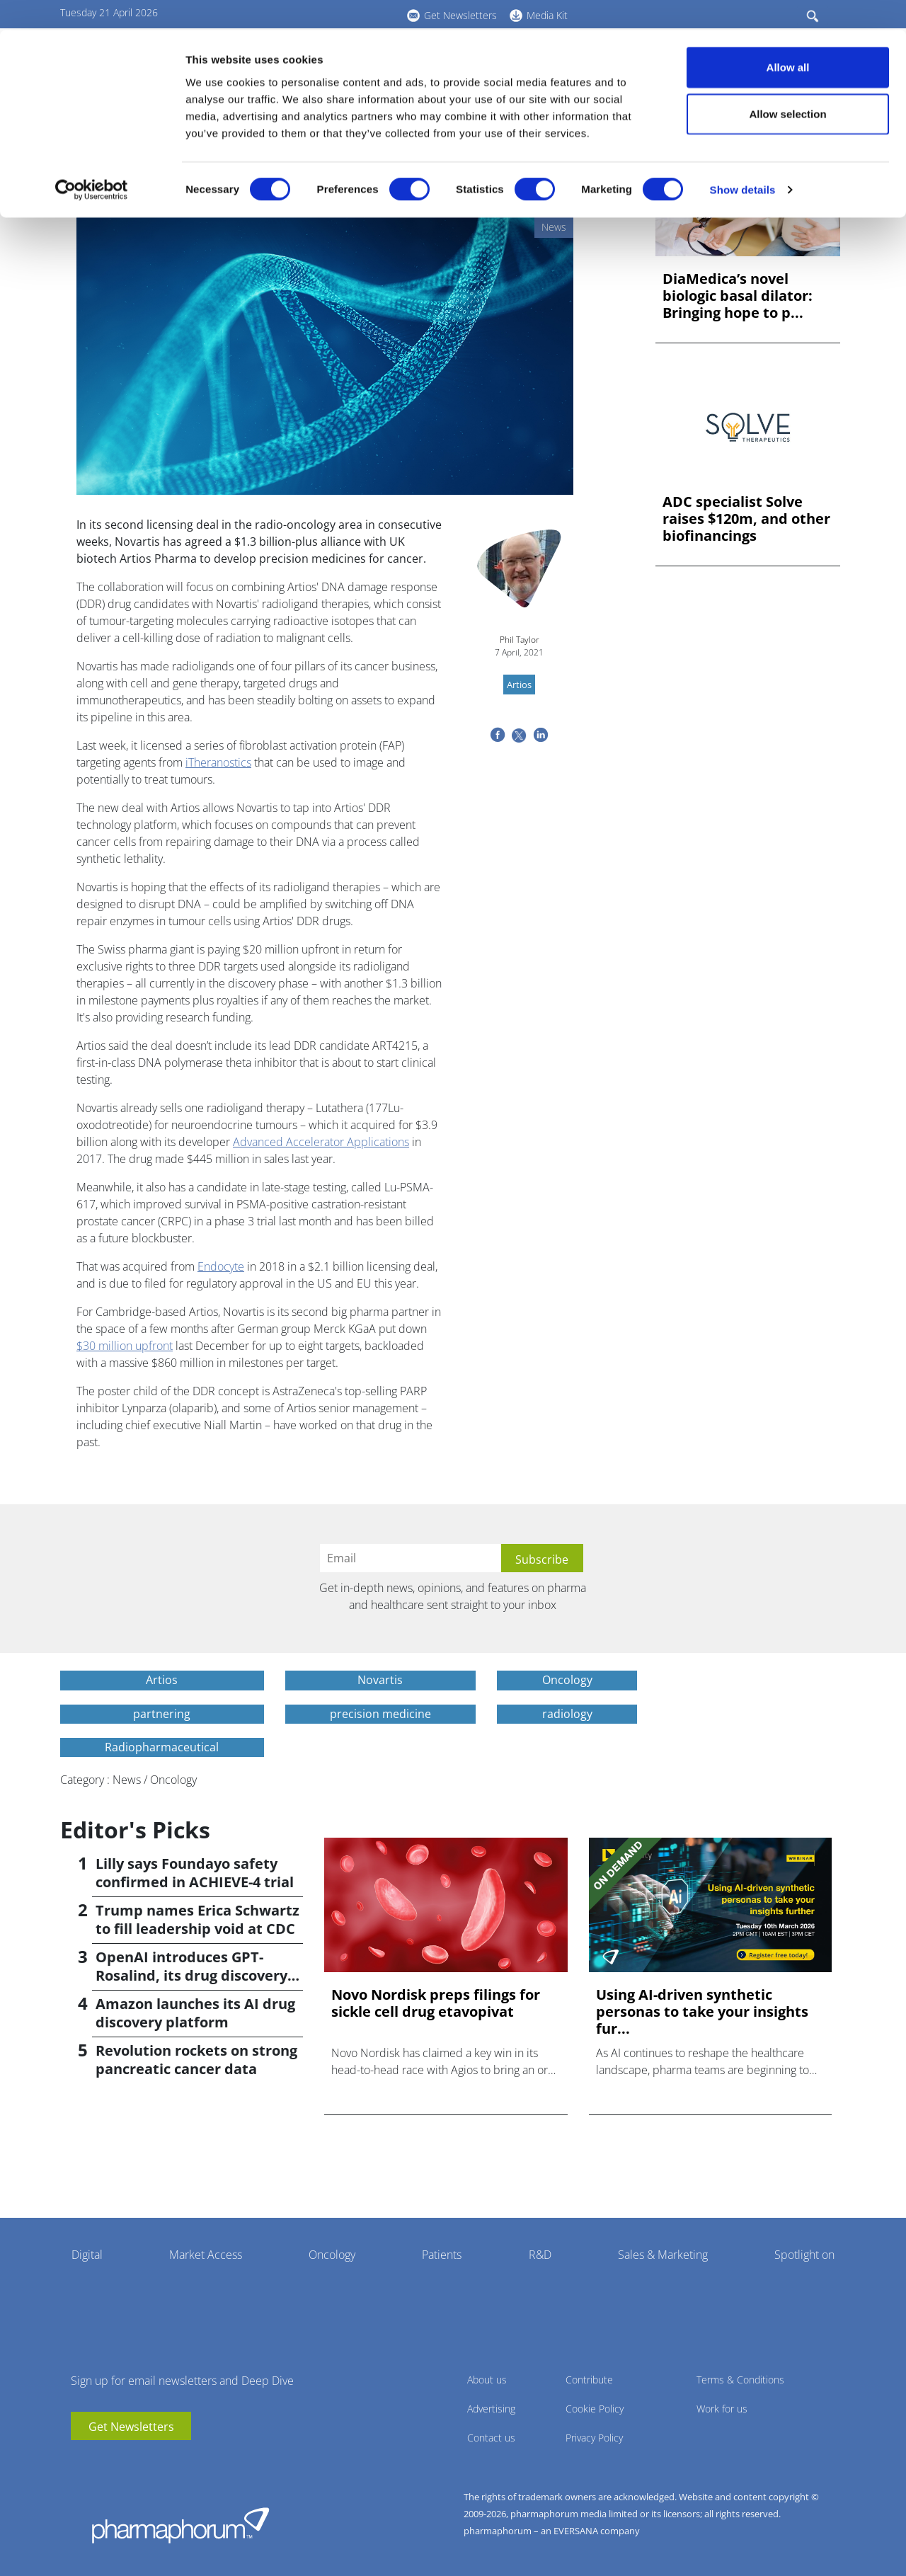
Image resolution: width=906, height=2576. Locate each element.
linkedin (103, 2461)
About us (487, 2379)
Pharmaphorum (180, 2525)
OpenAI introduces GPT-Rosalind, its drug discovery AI (191, 1975)
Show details (743, 160)
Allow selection (787, 84)
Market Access (205, 2254)
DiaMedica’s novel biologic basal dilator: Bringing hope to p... (738, 295)
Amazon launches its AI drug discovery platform (195, 2013)
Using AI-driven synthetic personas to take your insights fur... (702, 2011)
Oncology (332, 2254)
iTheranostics (218, 762)
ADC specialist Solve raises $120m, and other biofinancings (746, 518)
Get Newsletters (131, 2426)
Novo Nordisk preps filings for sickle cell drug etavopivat (435, 2003)
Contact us (491, 2437)
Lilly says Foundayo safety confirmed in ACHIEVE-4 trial (195, 1872)
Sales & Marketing (663, 2254)
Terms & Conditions (740, 2379)
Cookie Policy (595, 2408)
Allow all (788, 37)
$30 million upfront (124, 1345)
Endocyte (220, 1266)
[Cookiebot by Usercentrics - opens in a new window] (92, 160)
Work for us (721, 2408)
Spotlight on (804, 2254)
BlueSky (124, 2461)
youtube (81, 2461)
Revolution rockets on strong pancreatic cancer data (196, 2059)
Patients (441, 2254)
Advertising (491, 2408)
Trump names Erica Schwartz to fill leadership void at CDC (197, 1919)
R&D (540, 2254)
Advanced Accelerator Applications (321, 1142)
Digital (87, 2254)
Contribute (589, 2379)
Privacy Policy (594, 2437)
